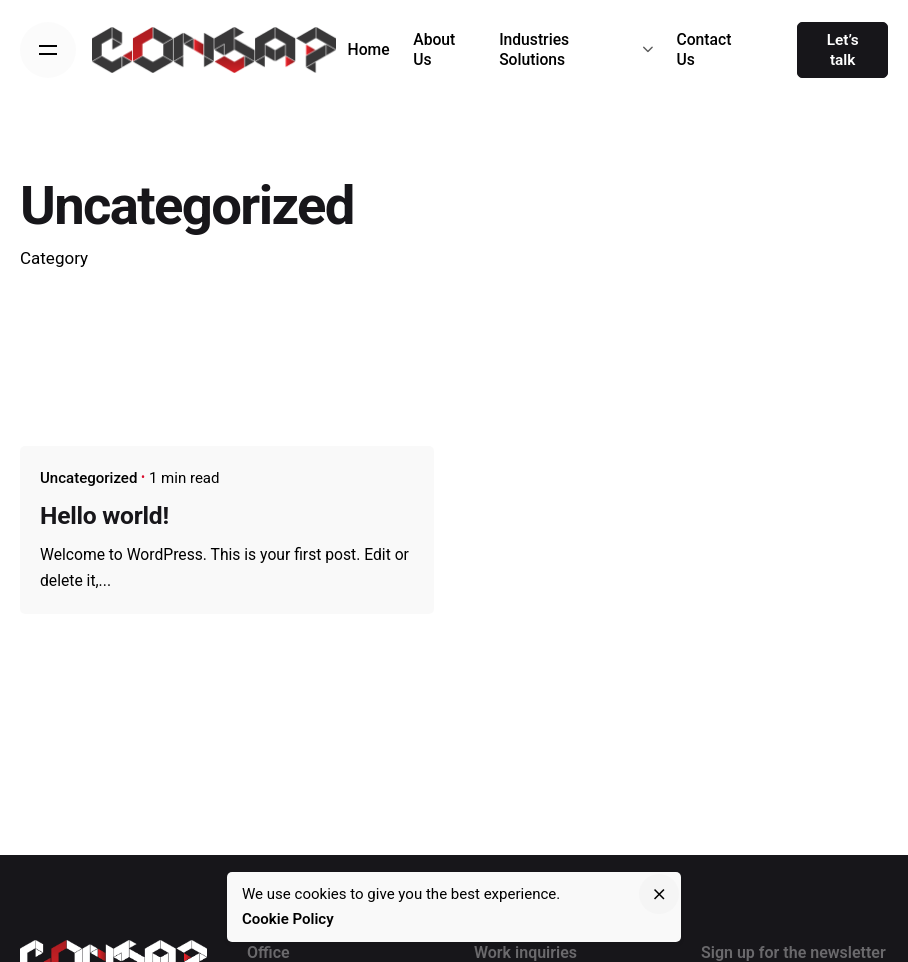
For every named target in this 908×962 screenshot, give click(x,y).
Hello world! (104, 515)
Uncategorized (88, 478)
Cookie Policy (288, 919)
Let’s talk (843, 50)
